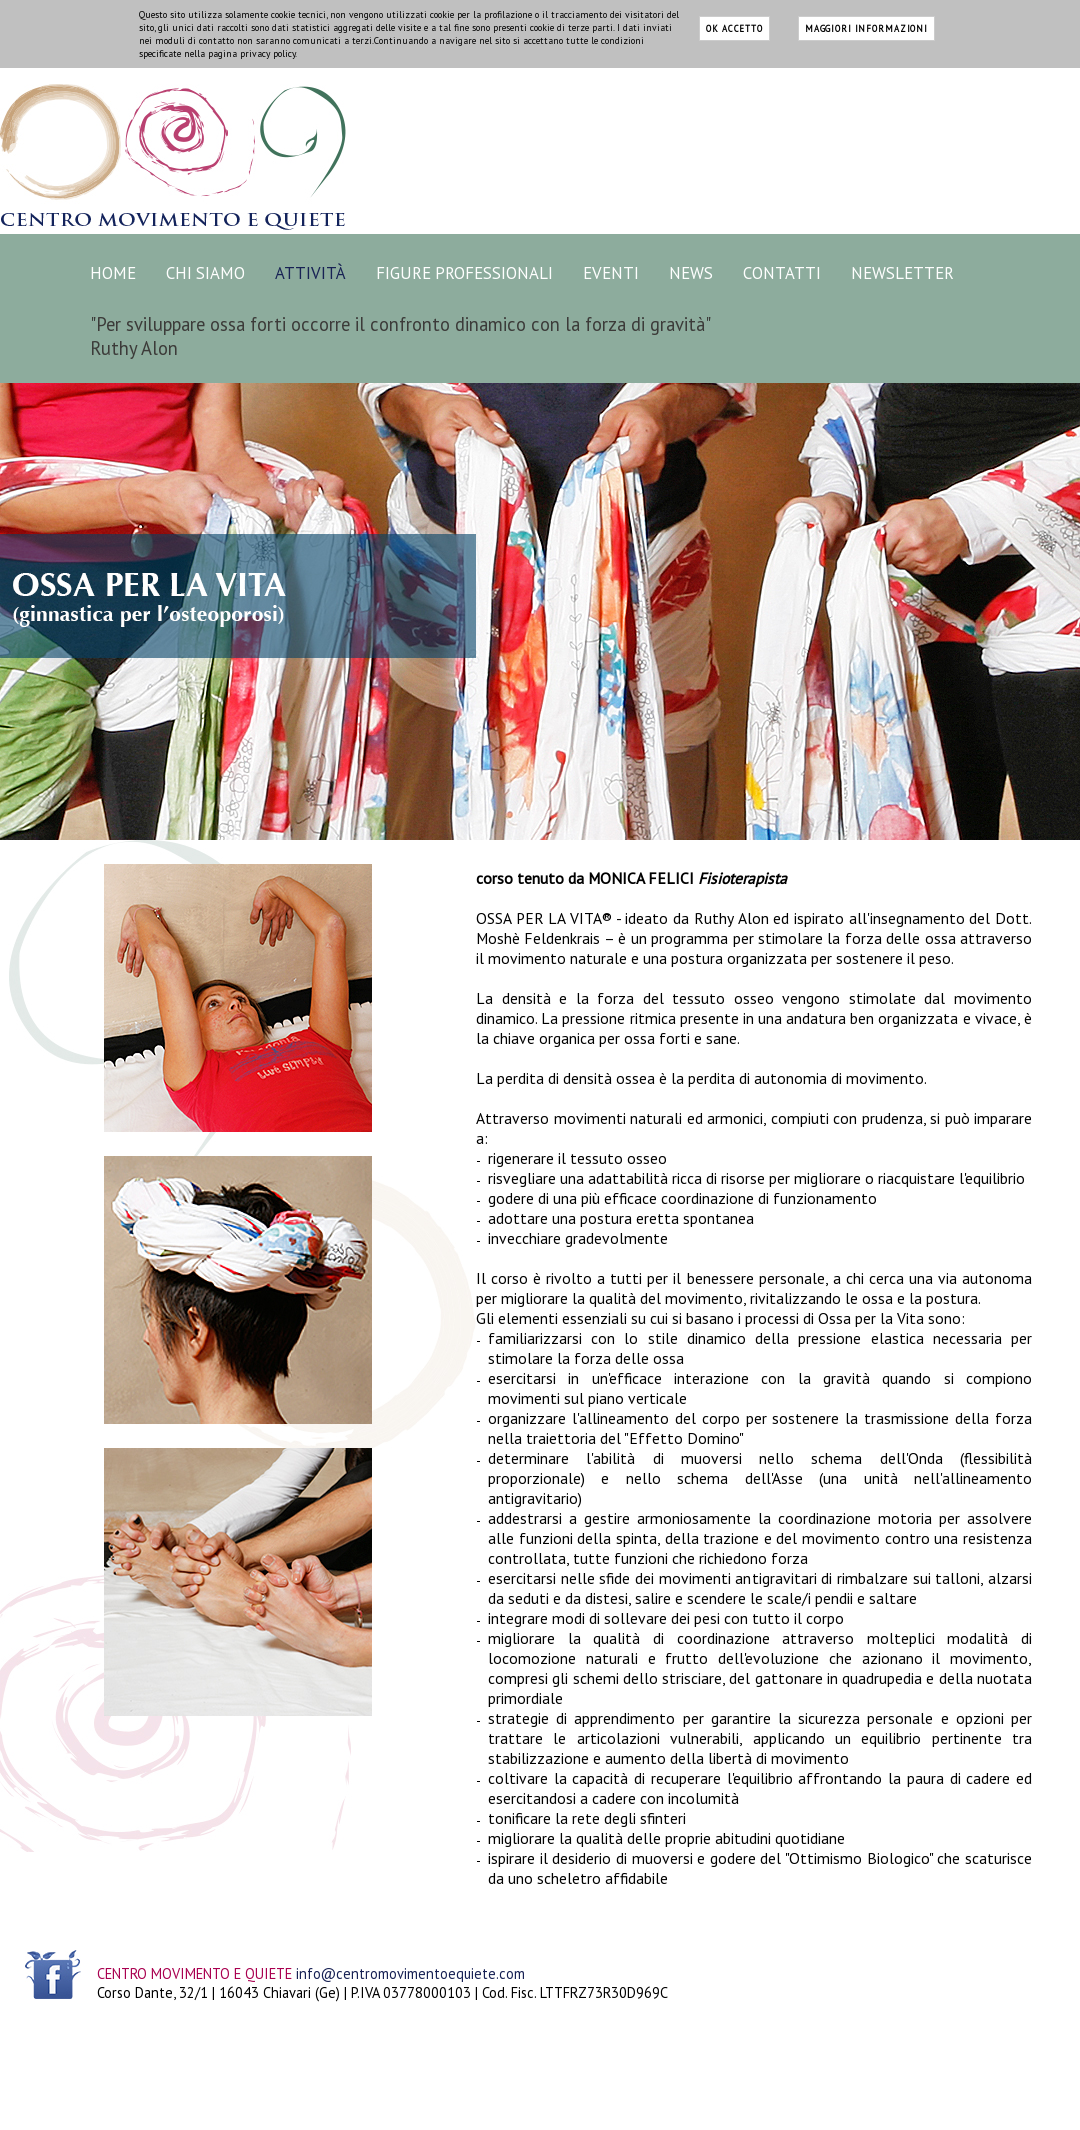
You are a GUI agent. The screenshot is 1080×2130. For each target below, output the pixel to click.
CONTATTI (782, 273)
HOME (113, 273)
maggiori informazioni (866, 28)
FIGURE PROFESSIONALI (464, 273)
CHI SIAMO (205, 273)
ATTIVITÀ (310, 273)
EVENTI (611, 273)
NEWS (691, 273)
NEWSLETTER (902, 273)
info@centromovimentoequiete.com (410, 1973)
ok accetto (734, 28)
